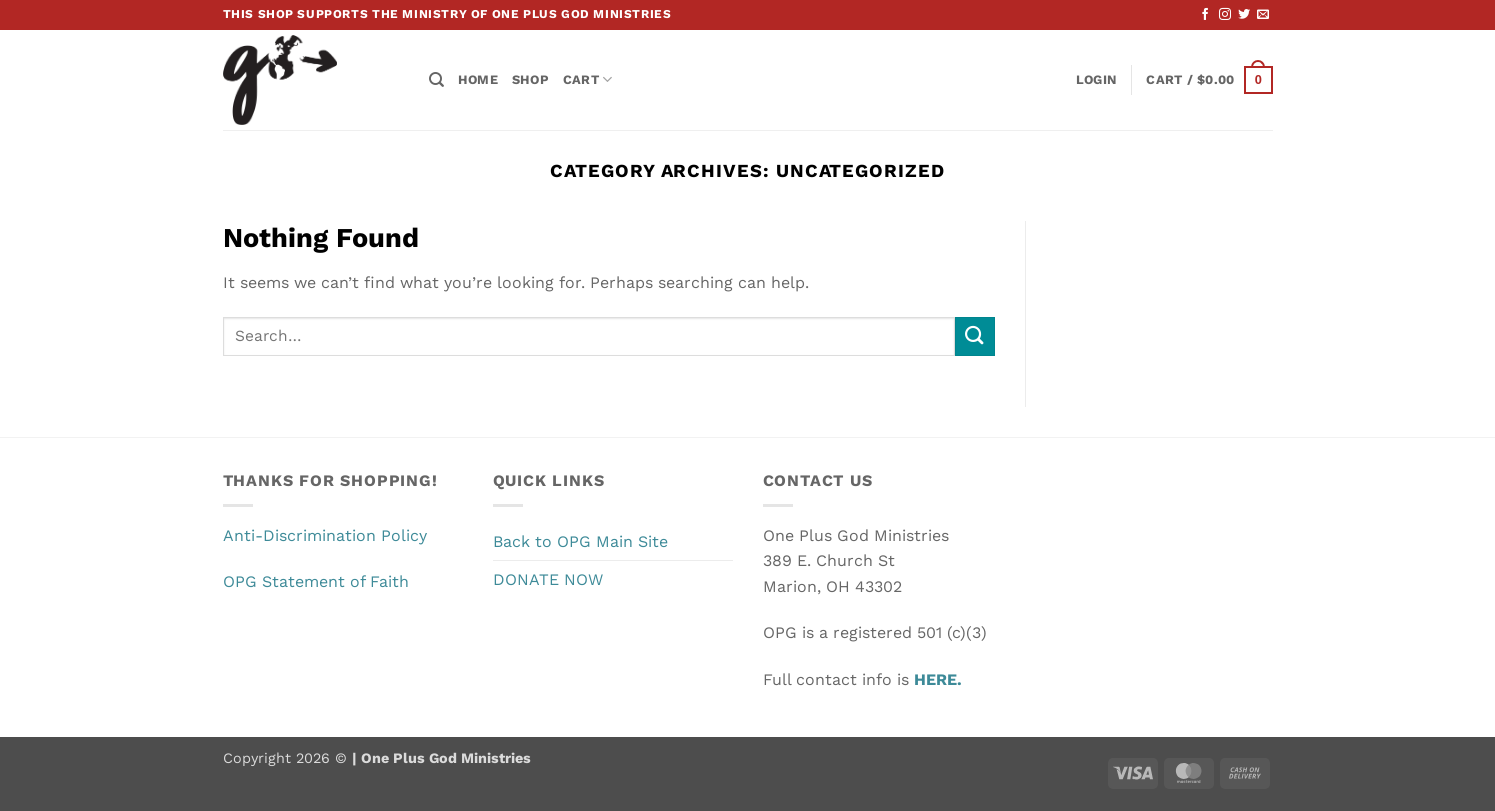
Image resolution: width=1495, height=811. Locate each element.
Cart (587, 79)
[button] (1096, 80)
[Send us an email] (1263, 15)
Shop (530, 79)
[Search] (436, 80)
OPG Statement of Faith (316, 581)
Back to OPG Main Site (580, 541)
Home (478, 79)
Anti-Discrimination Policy (325, 535)
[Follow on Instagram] (1225, 15)
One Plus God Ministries (444, 758)
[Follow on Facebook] (1205, 15)
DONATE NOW (548, 579)
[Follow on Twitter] (1244, 15)
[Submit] (975, 336)
